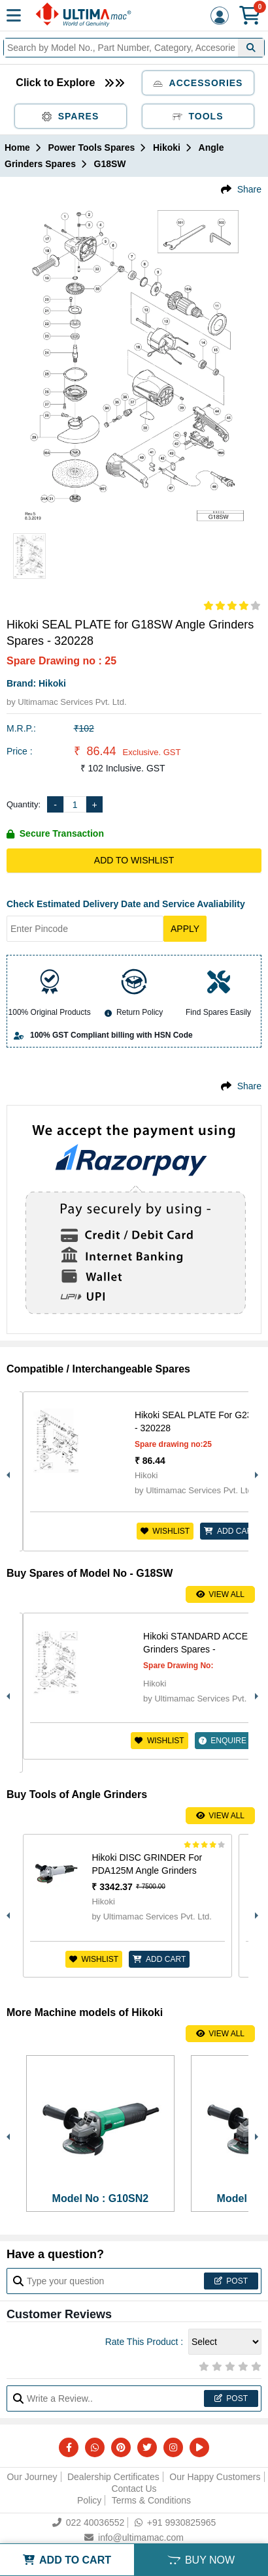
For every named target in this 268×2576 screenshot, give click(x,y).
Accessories (198, 83)
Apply (185, 928)
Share (249, 189)
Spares (70, 116)
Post (231, 2281)
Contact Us (133, 2488)
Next (254, 1471)
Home (17, 147)
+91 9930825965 (175, 2522)
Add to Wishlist (134, 860)
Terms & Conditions (151, 2500)
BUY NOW (201, 2560)
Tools (198, 116)
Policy (89, 2500)
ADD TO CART (67, 2560)
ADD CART (230, 1531)
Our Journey (32, 2477)
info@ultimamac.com (134, 2537)
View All (220, 1594)
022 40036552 (88, 2522)
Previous (6, 1471)
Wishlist (165, 1531)
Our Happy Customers (214, 2477)
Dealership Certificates (113, 2477)
